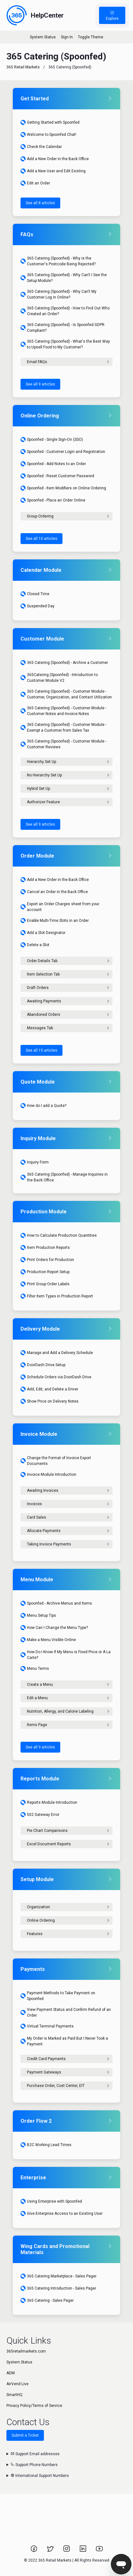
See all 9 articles (40, 384)
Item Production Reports (45, 1247)
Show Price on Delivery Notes (50, 1401)
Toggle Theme (90, 37)
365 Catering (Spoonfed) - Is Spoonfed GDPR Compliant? (62, 328)
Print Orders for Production (47, 1259)
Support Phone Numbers (34, 2465)
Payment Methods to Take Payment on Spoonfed (58, 1996)
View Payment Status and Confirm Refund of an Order (66, 2012)
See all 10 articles (41, 538)
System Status (43, 37)
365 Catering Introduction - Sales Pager (58, 2288)
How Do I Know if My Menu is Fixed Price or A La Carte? (66, 1655)
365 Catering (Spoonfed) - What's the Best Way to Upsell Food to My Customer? (65, 344)
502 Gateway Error (40, 1814)
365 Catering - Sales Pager (47, 2300)
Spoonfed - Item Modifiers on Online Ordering (63, 488)
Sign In (67, 37)
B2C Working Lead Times (46, 2144)
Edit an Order (35, 183)
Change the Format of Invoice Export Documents (56, 1461)
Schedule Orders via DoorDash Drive (56, 1377)
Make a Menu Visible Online (48, 1639)
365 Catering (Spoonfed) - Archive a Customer (64, 662)
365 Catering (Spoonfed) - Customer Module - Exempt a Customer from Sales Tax (63, 727)
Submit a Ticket (25, 2435)
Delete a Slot (35, 944)
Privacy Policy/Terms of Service (34, 2405)
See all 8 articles (40, 203)
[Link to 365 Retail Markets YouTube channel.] (99, 2551)
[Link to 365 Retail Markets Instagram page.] (67, 2551)
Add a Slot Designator (43, 932)
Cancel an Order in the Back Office (54, 891)
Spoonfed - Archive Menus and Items (56, 1603)
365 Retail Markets (23, 67)
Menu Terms (35, 1668)
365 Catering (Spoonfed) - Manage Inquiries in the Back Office (64, 1177)
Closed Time (35, 593)
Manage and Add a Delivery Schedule (57, 1352)
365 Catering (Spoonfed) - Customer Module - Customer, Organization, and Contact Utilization (66, 694)
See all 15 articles (41, 1050)
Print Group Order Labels (45, 1284)
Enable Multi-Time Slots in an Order (55, 920)
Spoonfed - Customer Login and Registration (63, 451)
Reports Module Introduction (49, 1802)
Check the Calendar (41, 146)
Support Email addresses (35, 2454)
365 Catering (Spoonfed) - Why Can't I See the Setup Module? (64, 278)
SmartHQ (14, 2395)
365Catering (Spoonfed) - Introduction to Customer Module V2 (59, 678)
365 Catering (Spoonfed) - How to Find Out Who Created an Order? (65, 311)
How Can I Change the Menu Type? (54, 1627)
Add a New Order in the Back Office (55, 158)
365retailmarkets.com (26, 2351)
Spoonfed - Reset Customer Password (57, 476)
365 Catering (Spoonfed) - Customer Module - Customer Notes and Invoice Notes (63, 711)
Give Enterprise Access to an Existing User (62, 2213)
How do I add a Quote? (43, 1105)
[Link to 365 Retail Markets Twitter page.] (51, 2551)
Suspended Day (37, 606)
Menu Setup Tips (38, 1615)
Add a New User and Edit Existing (53, 171)
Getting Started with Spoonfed (50, 122)
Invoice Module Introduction (48, 1474)
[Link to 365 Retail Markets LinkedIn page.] (83, 2551)
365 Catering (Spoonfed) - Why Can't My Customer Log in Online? (58, 294)
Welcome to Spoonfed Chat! (48, 134)
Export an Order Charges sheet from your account (60, 907)
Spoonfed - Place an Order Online (53, 500)
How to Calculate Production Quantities (59, 1235)
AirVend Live (17, 2384)
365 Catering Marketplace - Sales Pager (58, 2276)
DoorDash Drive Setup (43, 1364)
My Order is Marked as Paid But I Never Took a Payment (64, 2041)
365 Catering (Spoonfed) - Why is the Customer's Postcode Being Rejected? (58, 261)
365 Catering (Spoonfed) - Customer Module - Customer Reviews (63, 744)
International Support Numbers (40, 2475)
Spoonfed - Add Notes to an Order (53, 463)
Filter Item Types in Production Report (57, 1296)
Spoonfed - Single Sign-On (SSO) (52, 439)
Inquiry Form (35, 1162)
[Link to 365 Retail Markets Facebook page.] (34, 2551)
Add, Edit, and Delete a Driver (49, 1389)
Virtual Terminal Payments (47, 2026)
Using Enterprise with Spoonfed (51, 2201)
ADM (10, 2373)
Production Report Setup (45, 1271)
